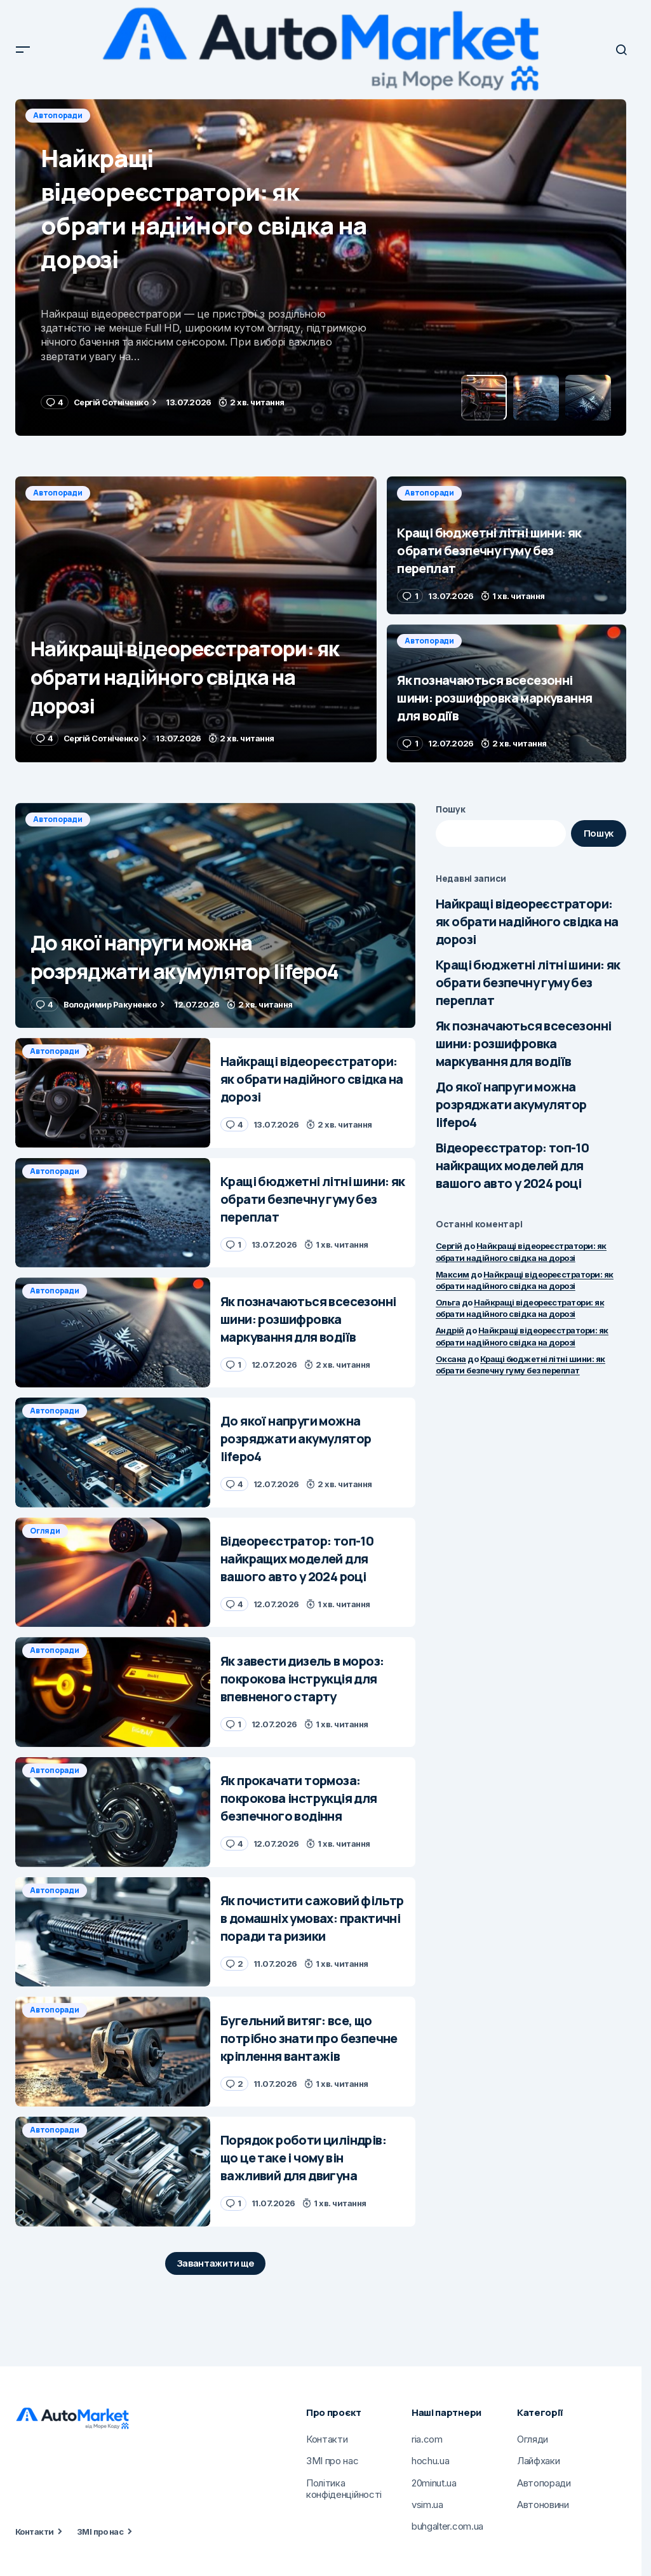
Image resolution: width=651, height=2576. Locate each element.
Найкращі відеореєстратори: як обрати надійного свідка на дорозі (527, 921)
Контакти (34, 2531)
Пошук (451, 809)
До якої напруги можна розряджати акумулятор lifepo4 (511, 1104)
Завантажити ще (216, 2263)
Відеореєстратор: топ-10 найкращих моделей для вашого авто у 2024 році (512, 1165)
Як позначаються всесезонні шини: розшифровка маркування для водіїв (523, 1043)
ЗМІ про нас (100, 2531)
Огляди (45, 1530)
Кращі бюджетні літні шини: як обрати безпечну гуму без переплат (528, 982)
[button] (23, 49)
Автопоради (58, 115)
